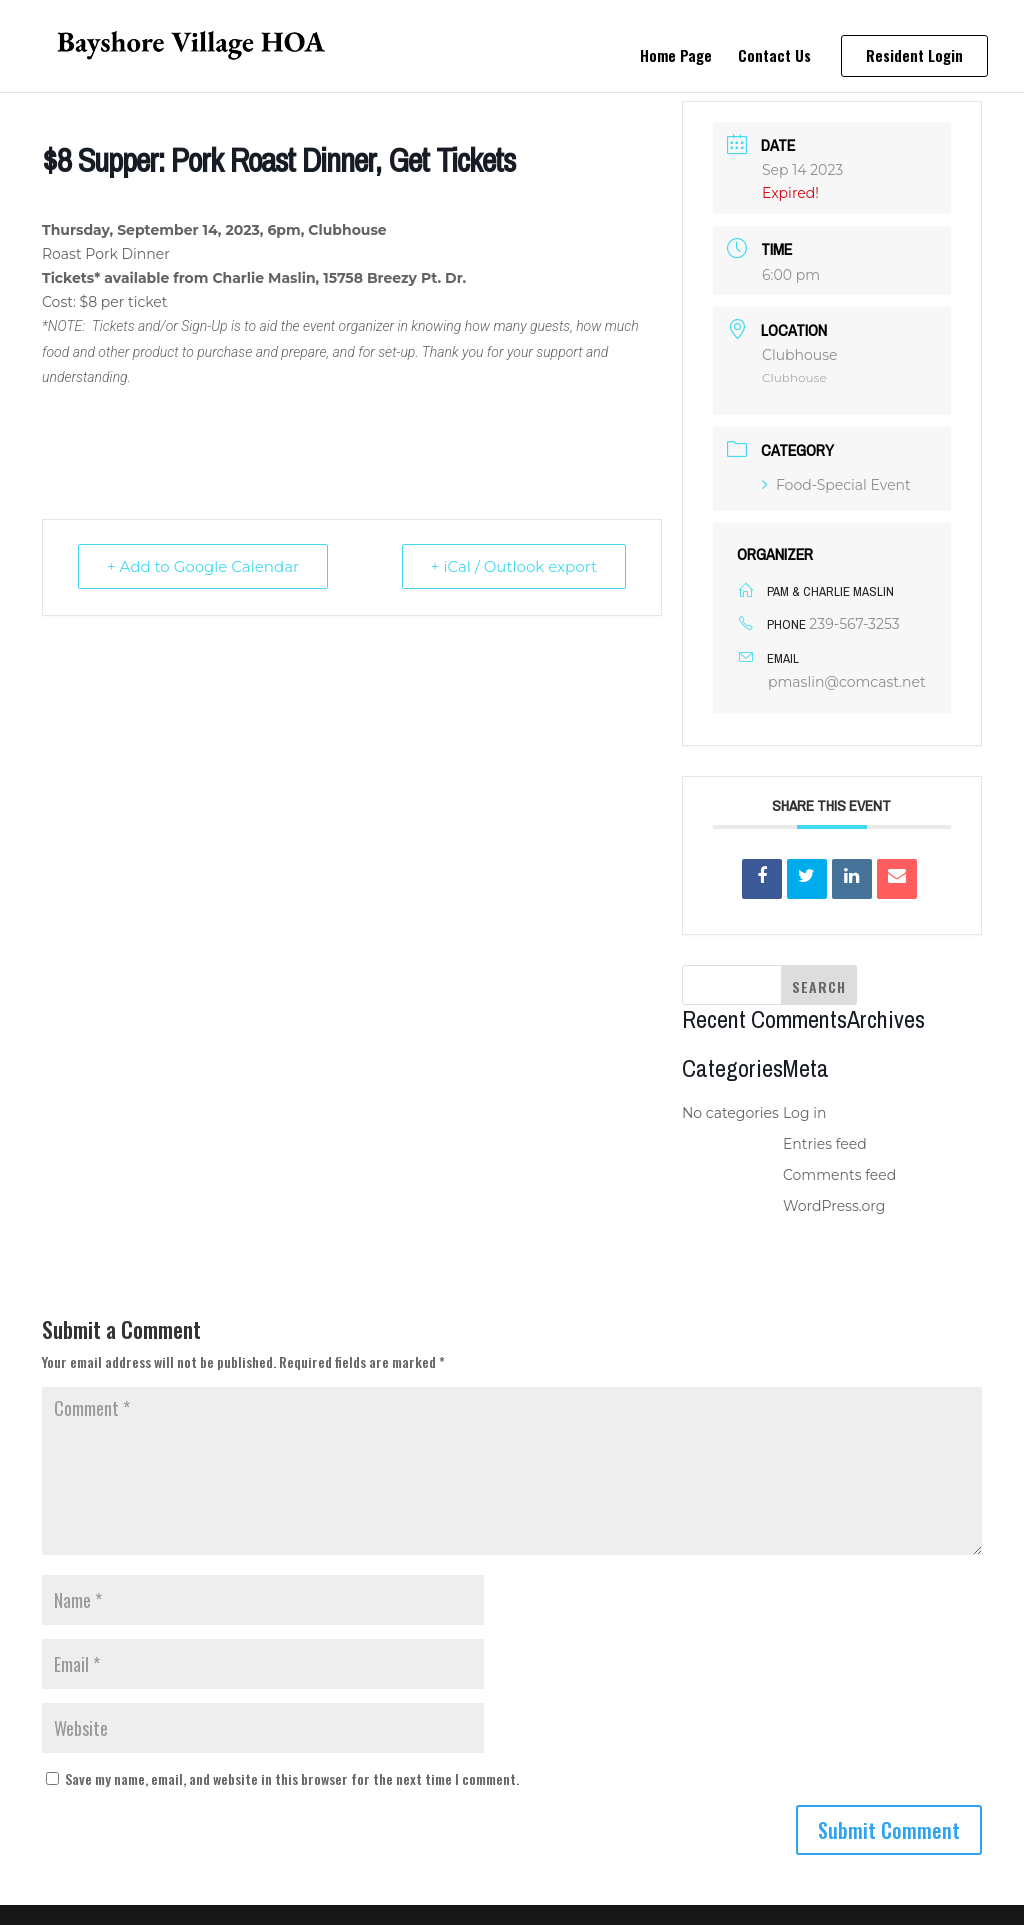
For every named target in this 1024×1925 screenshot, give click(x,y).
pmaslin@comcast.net (847, 682)
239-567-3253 (854, 624)
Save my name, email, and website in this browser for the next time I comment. (292, 1778)
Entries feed (825, 1144)
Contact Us (774, 57)
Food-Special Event (836, 485)
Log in (804, 1113)
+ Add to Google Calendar (203, 566)
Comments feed (839, 1175)
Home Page (676, 57)
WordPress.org (834, 1206)
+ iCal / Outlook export (514, 566)
